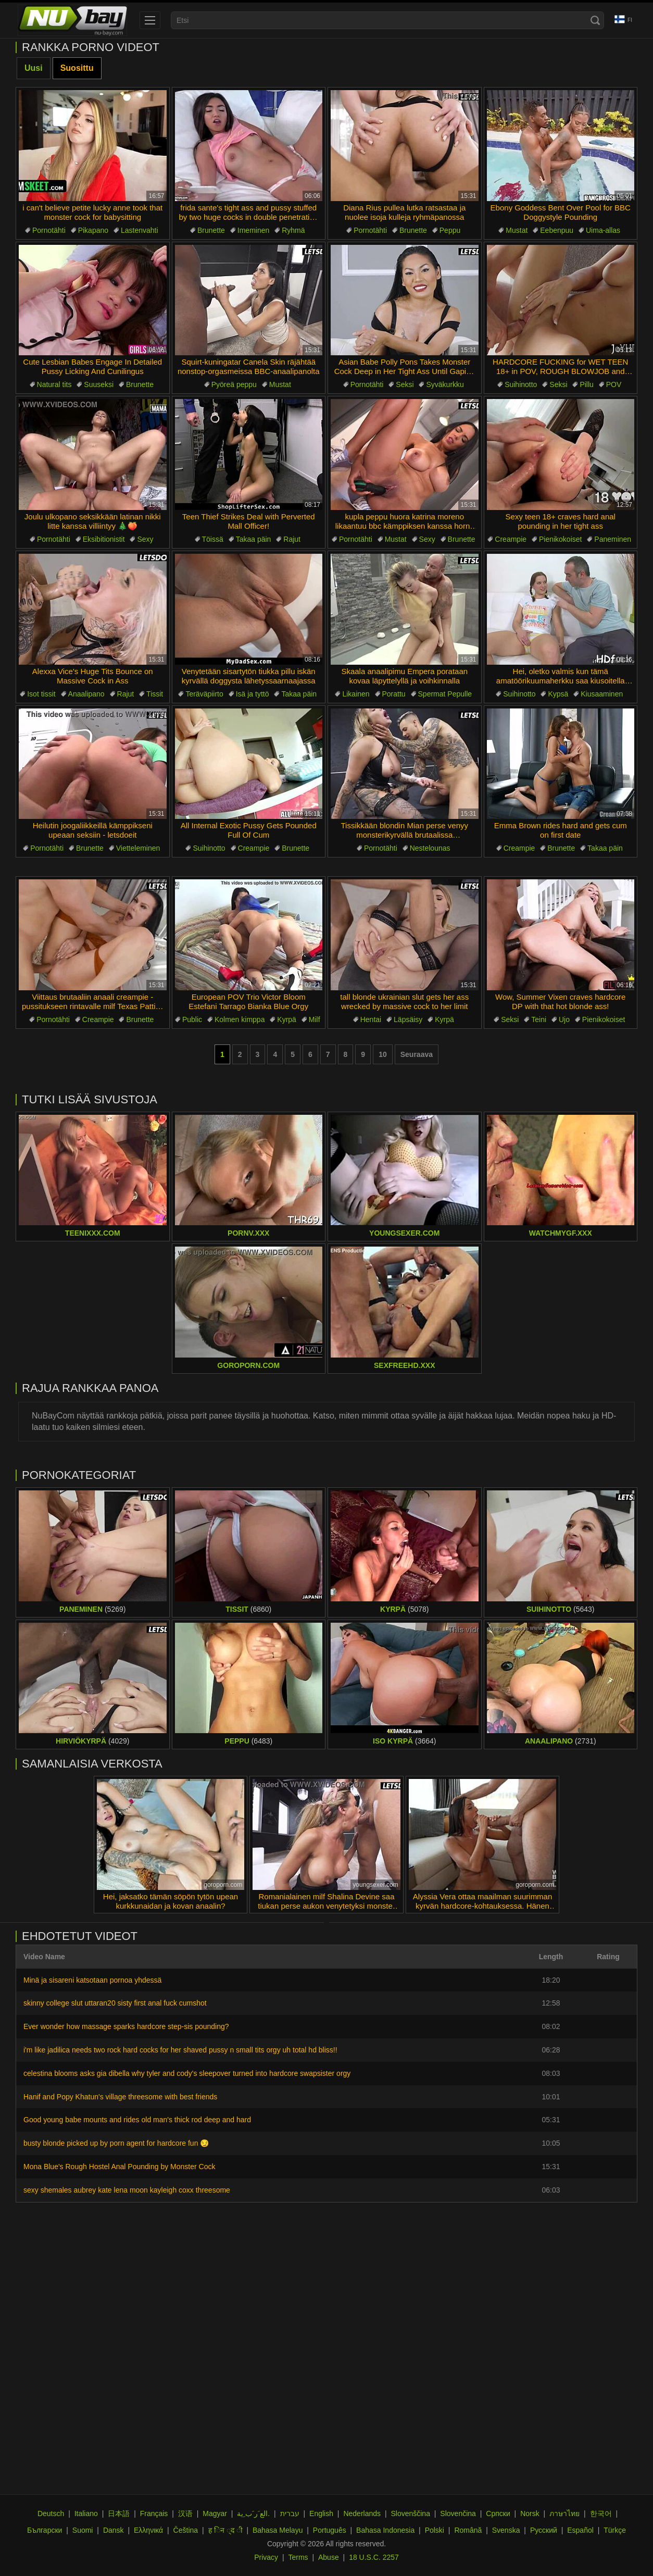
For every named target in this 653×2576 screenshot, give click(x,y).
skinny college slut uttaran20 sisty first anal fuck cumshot (115, 2003)
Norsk (529, 2513)
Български (44, 2530)
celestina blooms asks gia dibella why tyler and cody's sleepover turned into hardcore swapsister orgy (186, 2073)
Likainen (355, 694)
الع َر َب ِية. (253, 2513)
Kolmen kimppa (240, 1019)
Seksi (404, 384)
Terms (298, 2557)
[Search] (595, 20)
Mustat (517, 230)
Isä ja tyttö (252, 694)
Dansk (113, 2530)
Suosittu (77, 68)
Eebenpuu (556, 230)
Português (329, 2530)
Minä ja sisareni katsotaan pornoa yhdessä (92, 1980)
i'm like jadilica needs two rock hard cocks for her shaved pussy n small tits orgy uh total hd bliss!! (180, 2050)
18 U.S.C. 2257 (374, 2557)
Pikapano (93, 230)
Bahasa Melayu (278, 2530)
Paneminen (612, 539)
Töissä (212, 539)
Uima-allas (603, 230)
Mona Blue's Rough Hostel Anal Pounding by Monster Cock (119, 2166)
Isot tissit (41, 694)
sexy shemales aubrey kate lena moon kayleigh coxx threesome (126, 2190)
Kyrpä (286, 1019)
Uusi (33, 68)
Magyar (215, 2513)
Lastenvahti (139, 230)
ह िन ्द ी (225, 2530)
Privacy (266, 2557)
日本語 (119, 2513)
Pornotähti (49, 230)
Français (154, 2513)
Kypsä (558, 694)
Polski (434, 2530)
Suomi (82, 2530)
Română (468, 2530)
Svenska (506, 2530)
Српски (498, 2513)
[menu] (150, 20)
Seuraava (416, 1054)
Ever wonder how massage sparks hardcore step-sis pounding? (126, 2026)
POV (614, 384)
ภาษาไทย (564, 2513)
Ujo (564, 1019)
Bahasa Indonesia (385, 2530)
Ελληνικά (148, 2530)
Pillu (586, 384)
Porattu (394, 694)
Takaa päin (253, 539)
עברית (289, 2513)
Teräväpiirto (204, 694)
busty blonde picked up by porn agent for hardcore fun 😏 (116, 2143)
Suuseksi (99, 384)
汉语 (185, 2513)
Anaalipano (86, 694)
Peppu (449, 230)
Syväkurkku (444, 384)
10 (383, 1054)
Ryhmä (293, 230)
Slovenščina (410, 2513)
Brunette (211, 230)
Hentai (370, 1019)
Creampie (510, 539)
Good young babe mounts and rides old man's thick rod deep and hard (137, 2119)
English (321, 2513)
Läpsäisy (408, 1019)
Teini (538, 1019)
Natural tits (54, 384)
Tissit (154, 694)
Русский (543, 2530)
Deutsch (50, 2513)
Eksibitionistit (104, 539)
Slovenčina (458, 2513)
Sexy (145, 539)
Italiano (86, 2513)
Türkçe (615, 2530)
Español (580, 2530)
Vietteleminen (138, 848)
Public (192, 1019)
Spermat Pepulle (445, 694)
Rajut (291, 539)
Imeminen (253, 230)
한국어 (601, 2513)
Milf (314, 1019)
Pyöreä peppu (234, 384)
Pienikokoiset (560, 539)
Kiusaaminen (602, 694)
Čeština (185, 2530)
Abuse (328, 2557)
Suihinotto (521, 384)
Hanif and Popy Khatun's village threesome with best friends (120, 2097)
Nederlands (362, 2513)
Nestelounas (430, 848)
